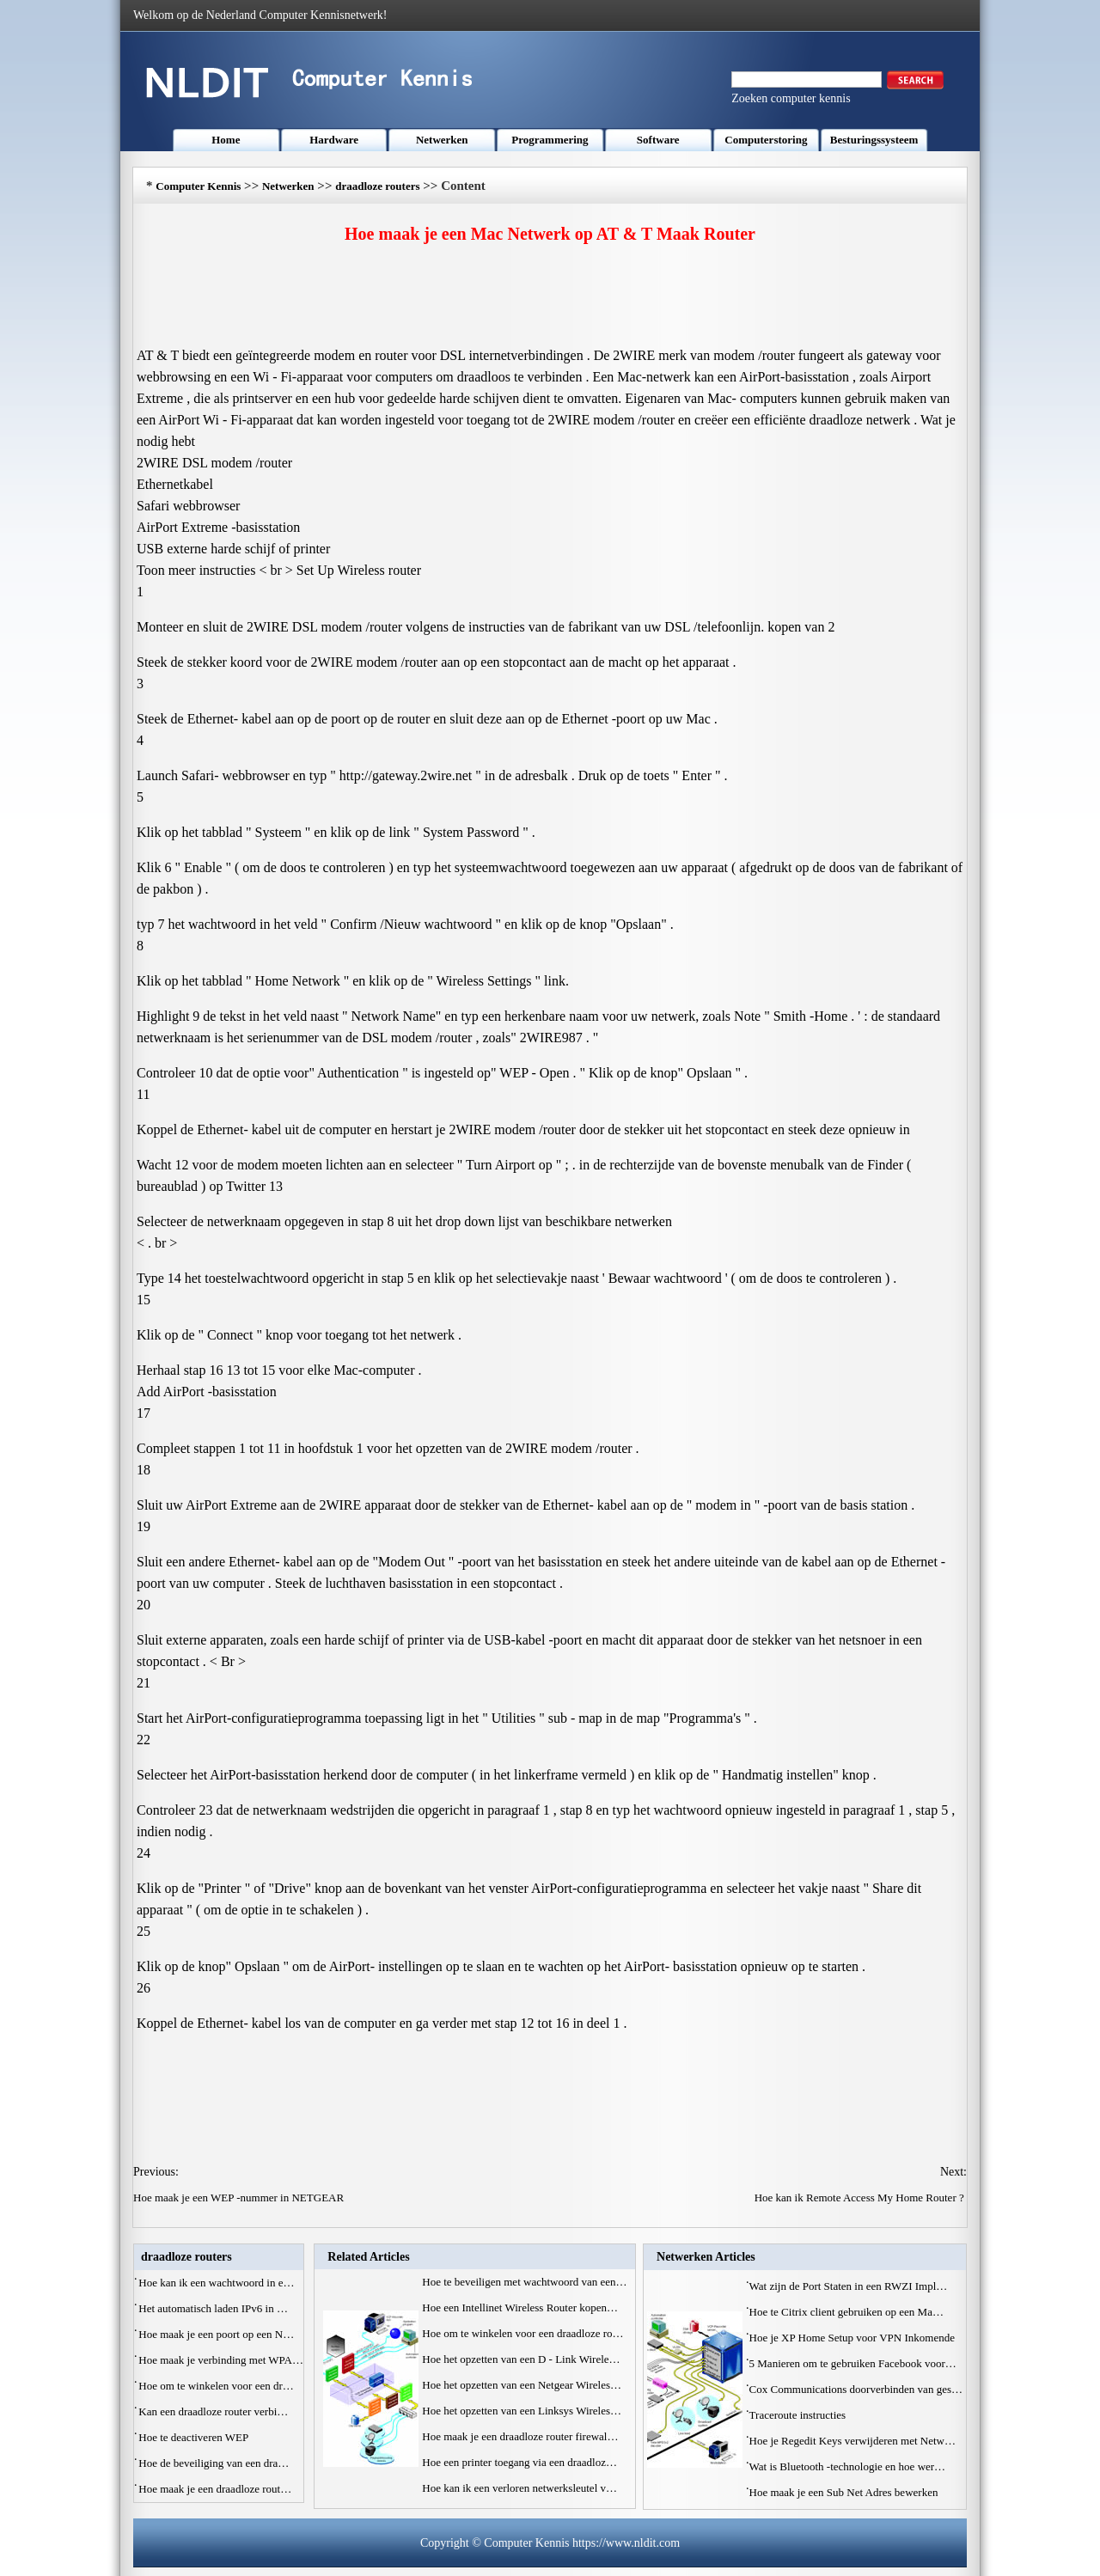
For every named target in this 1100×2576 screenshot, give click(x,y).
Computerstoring (765, 139)
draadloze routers (377, 186)
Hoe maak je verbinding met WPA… (220, 2359)
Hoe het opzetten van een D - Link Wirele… (521, 2359)
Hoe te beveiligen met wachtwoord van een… (524, 2281)
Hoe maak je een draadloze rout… (214, 2488)
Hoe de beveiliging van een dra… (213, 2463)
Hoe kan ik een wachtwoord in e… (216, 2282)
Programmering (549, 139)
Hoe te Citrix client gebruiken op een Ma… (846, 2311)
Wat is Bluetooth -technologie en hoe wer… (847, 2466)
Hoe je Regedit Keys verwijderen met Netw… (852, 2440)
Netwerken (442, 139)
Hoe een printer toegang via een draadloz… (519, 2462)
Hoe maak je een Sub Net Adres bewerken (845, 2492)
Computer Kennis (198, 186)
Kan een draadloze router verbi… (213, 2411)
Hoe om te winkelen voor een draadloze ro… (522, 2333)
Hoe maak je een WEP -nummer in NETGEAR (239, 2197)
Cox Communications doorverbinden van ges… (855, 2389)
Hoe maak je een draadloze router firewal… (520, 2436)
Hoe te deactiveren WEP (194, 2437)
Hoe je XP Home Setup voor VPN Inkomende (853, 2337)
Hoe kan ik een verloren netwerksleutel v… (519, 2487)
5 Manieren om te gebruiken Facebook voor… (852, 2363)
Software (658, 139)
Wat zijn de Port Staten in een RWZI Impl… (848, 2286)
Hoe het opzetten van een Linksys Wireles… (521, 2410)
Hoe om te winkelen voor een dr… (216, 2385)
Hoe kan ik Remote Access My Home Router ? (861, 2197)
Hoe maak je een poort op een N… (216, 2334)
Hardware (333, 139)
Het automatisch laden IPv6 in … (213, 2308)
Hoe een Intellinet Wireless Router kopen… (520, 2307)
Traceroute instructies (799, 2414)
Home (225, 139)
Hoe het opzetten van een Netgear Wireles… (521, 2384)
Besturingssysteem (874, 139)
